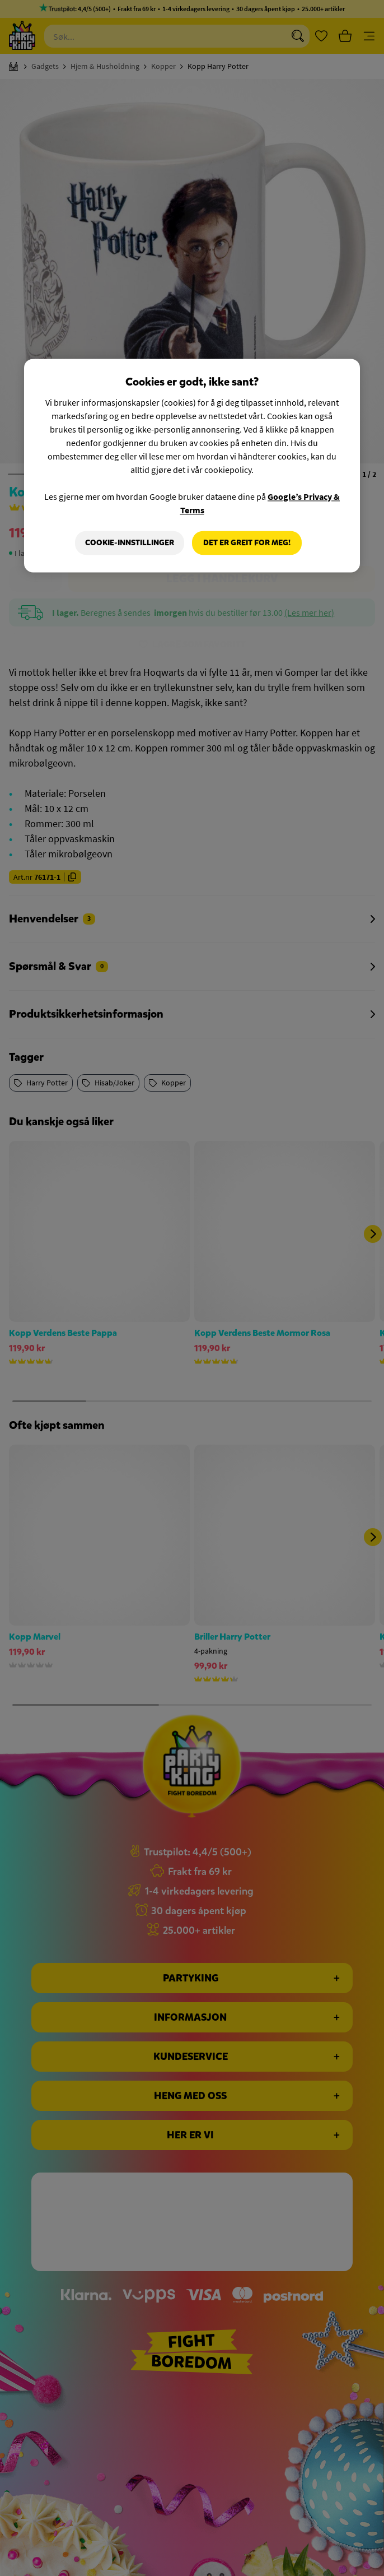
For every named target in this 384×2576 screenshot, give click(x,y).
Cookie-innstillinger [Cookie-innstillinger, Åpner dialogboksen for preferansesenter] (129, 542)
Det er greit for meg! (247, 542)
